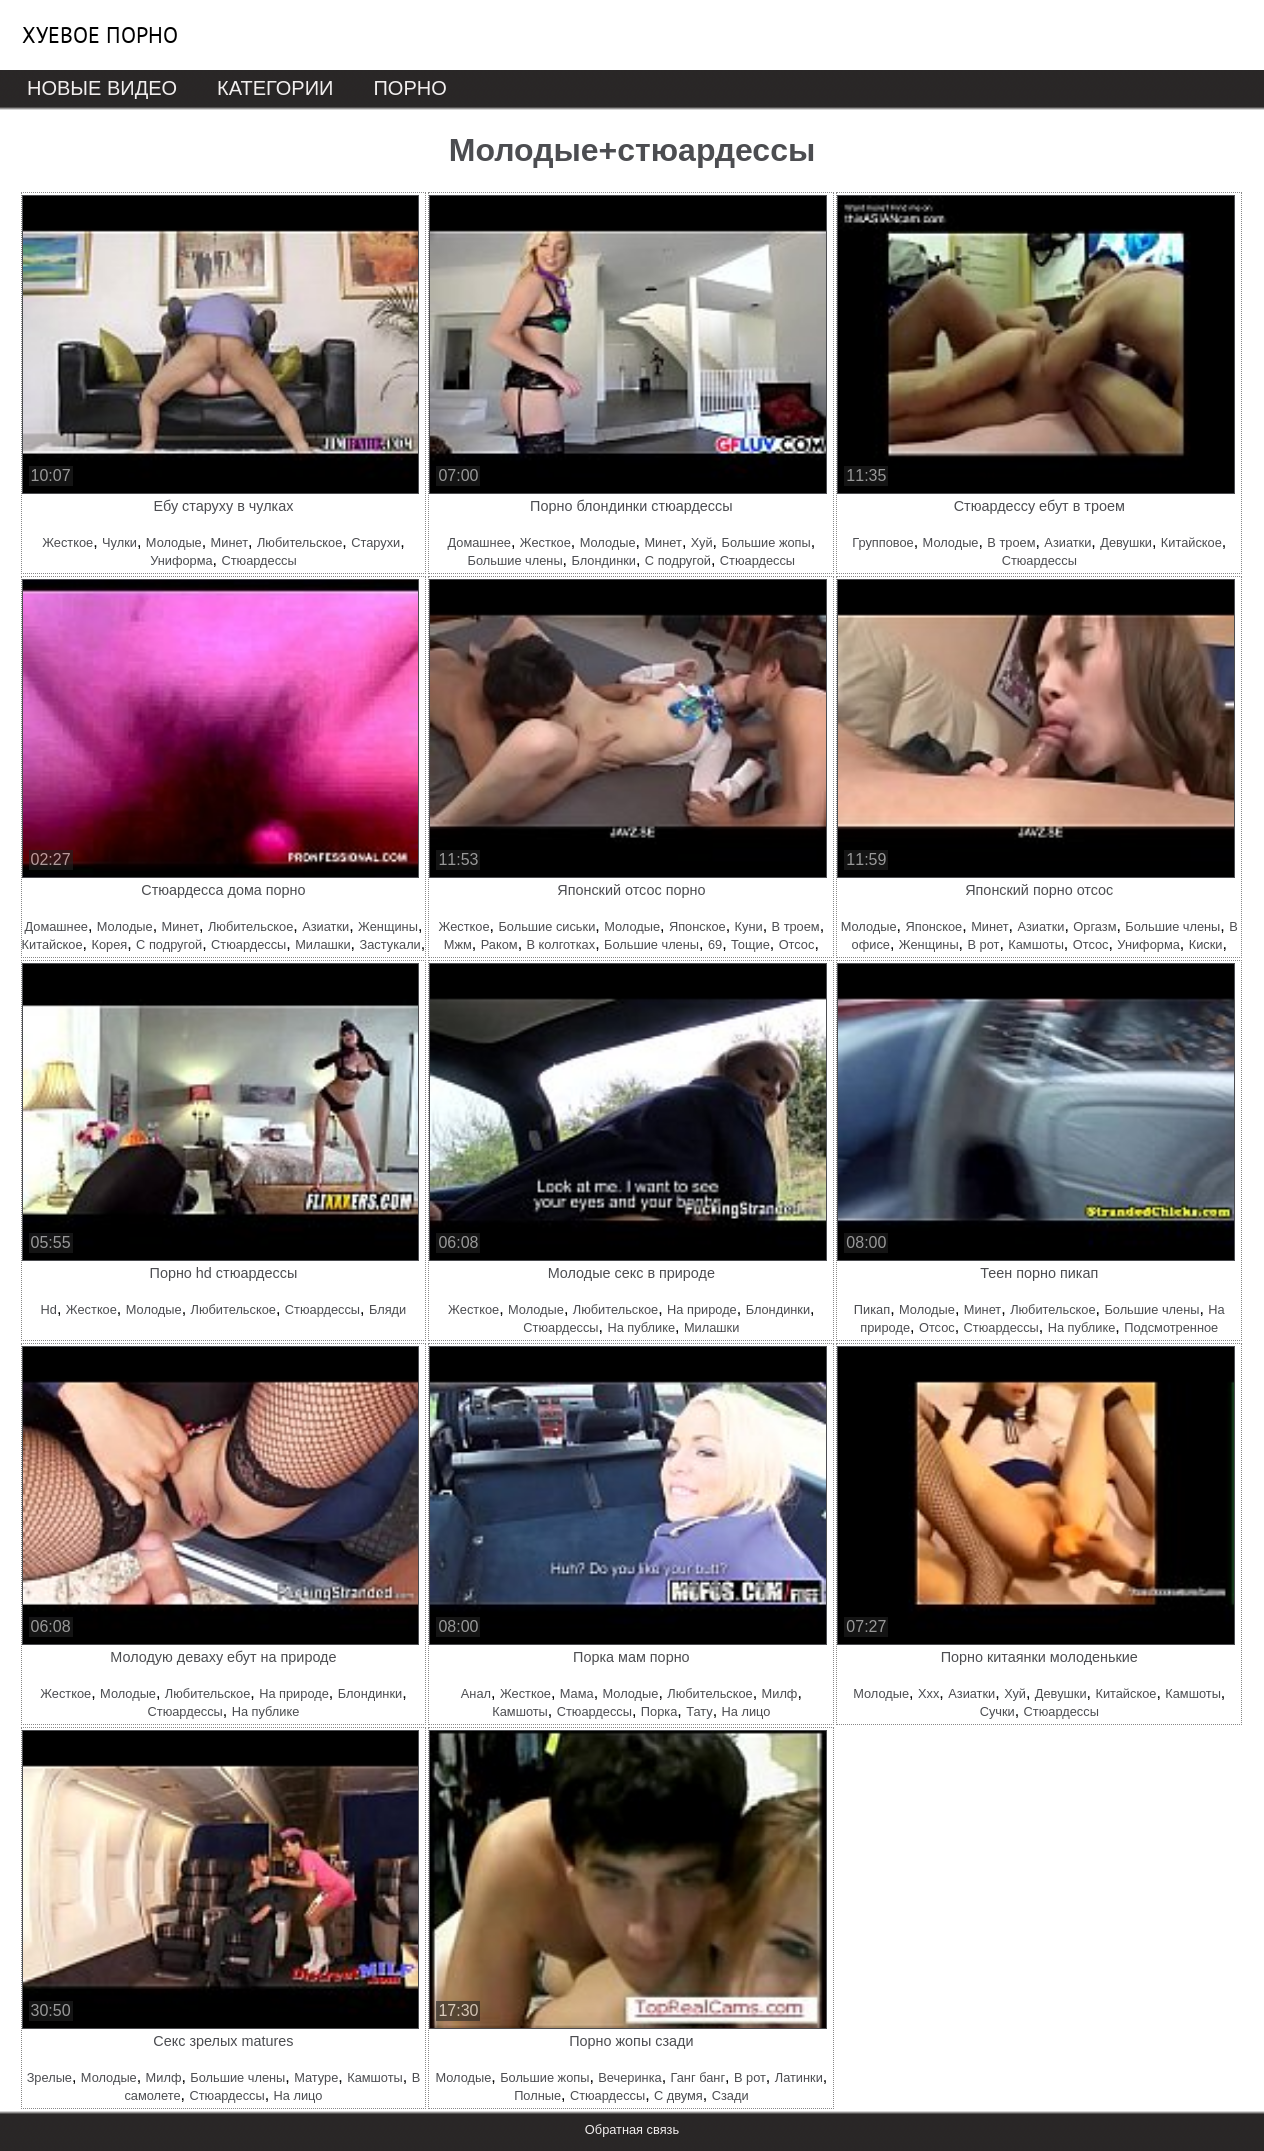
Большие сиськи (546, 926)
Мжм (458, 944)
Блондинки (603, 560)
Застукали (389, 944)
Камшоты (1036, 944)
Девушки (1126, 542)
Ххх (928, 1693)
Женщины (388, 926)
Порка (659, 1711)
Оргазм (1094, 926)
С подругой (678, 560)
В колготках (561, 944)
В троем (1011, 542)
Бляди (387, 1309)
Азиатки (1067, 542)
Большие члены (515, 560)
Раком (499, 944)
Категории (275, 88)
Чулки (119, 542)
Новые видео (102, 88)
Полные (537, 2095)
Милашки (322, 944)
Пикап (872, 1309)
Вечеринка (629, 2077)
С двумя (678, 2095)
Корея (109, 944)
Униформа (181, 560)
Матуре (316, 2077)
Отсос (797, 944)
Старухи (375, 542)
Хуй (702, 542)
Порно (409, 88)
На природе (702, 1309)
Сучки (997, 1711)
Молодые (174, 542)
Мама (577, 1693)
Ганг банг (698, 2077)
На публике (641, 1327)
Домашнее (478, 542)
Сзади (730, 2095)
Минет (229, 542)
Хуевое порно (100, 35)
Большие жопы (765, 542)
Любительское (299, 542)
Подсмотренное (1171, 1327)
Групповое (882, 542)
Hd (49, 1309)
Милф (780, 1693)
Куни (749, 926)
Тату (699, 1711)
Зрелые (49, 2077)
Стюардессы (258, 560)
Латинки (799, 2077)
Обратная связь (632, 2129)
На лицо (746, 1711)
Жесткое (67, 542)
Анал (476, 1693)
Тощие (750, 944)
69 (715, 944)
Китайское (1191, 542)
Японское (697, 926)
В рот (984, 944)
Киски (1206, 944)
